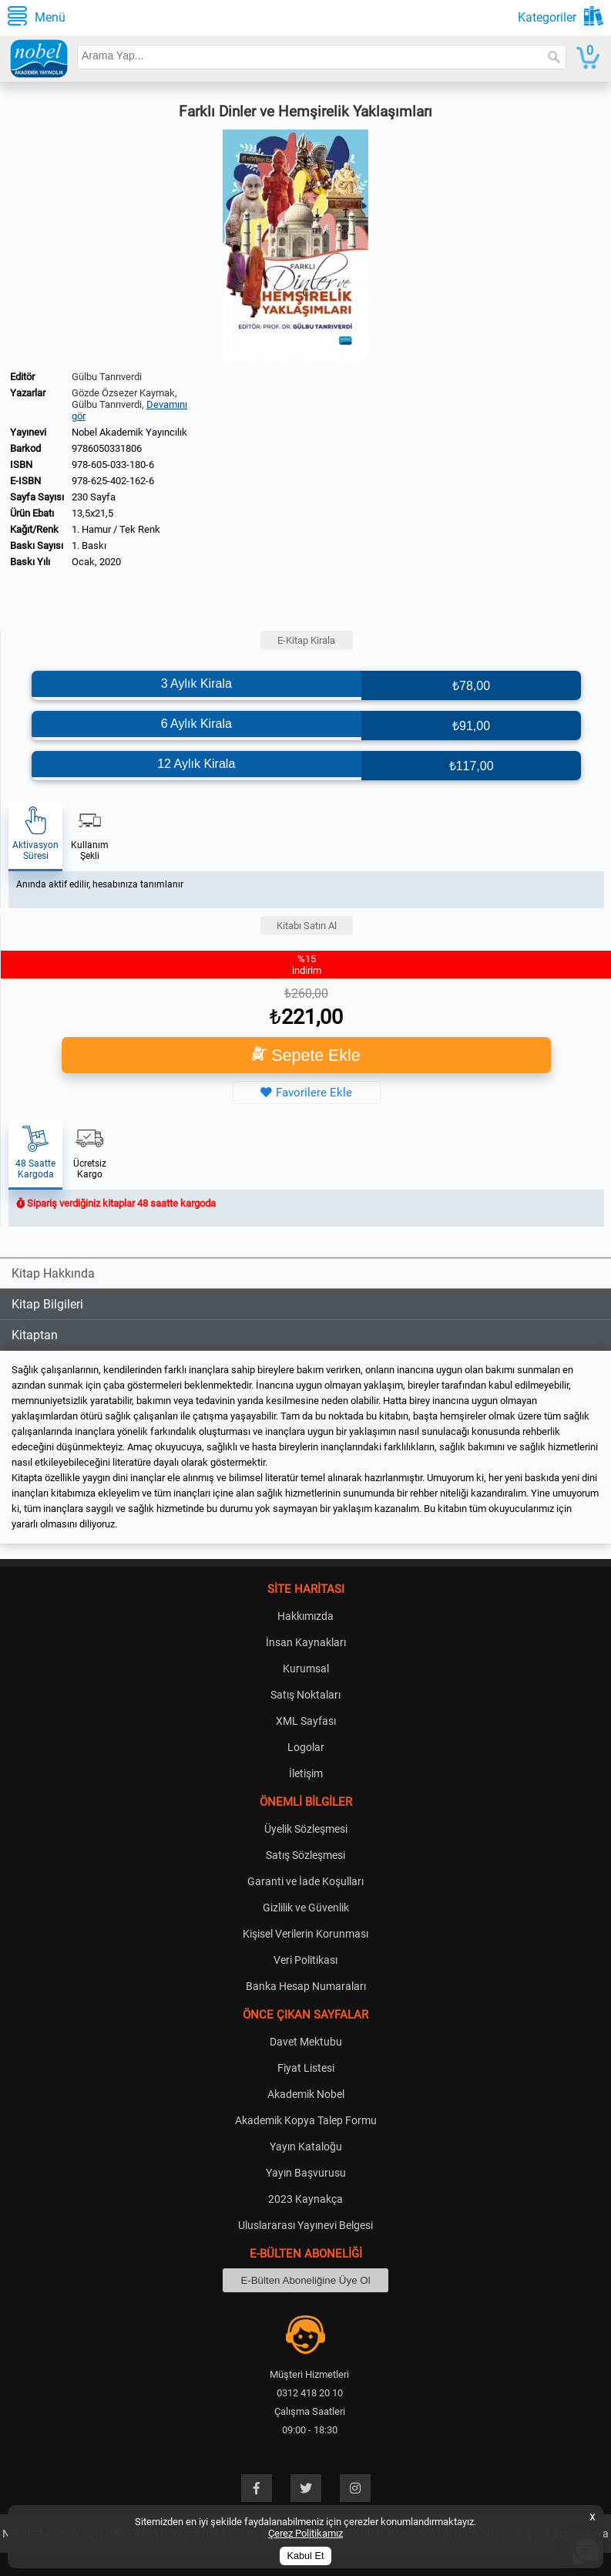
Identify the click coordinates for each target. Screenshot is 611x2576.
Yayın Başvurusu (306, 2173)
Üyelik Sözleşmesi (305, 1829)
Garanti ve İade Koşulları (305, 1881)
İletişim (306, 1773)
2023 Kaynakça (305, 2199)
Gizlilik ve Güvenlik (306, 1907)
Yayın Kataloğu (306, 2146)
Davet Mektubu (306, 2042)
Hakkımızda (305, 1616)
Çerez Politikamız (305, 2533)
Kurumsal (306, 1668)
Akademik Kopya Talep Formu (306, 2120)
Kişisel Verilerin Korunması (305, 1934)
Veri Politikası (305, 1960)
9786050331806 (107, 448)
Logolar (305, 1747)
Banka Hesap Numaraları (306, 1986)
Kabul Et (305, 2556)
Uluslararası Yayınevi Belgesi (305, 2225)
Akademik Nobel (305, 2094)
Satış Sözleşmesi (305, 1855)
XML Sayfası (306, 1721)
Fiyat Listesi (305, 2068)
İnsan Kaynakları (306, 1642)
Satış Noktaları (305, 1695)
